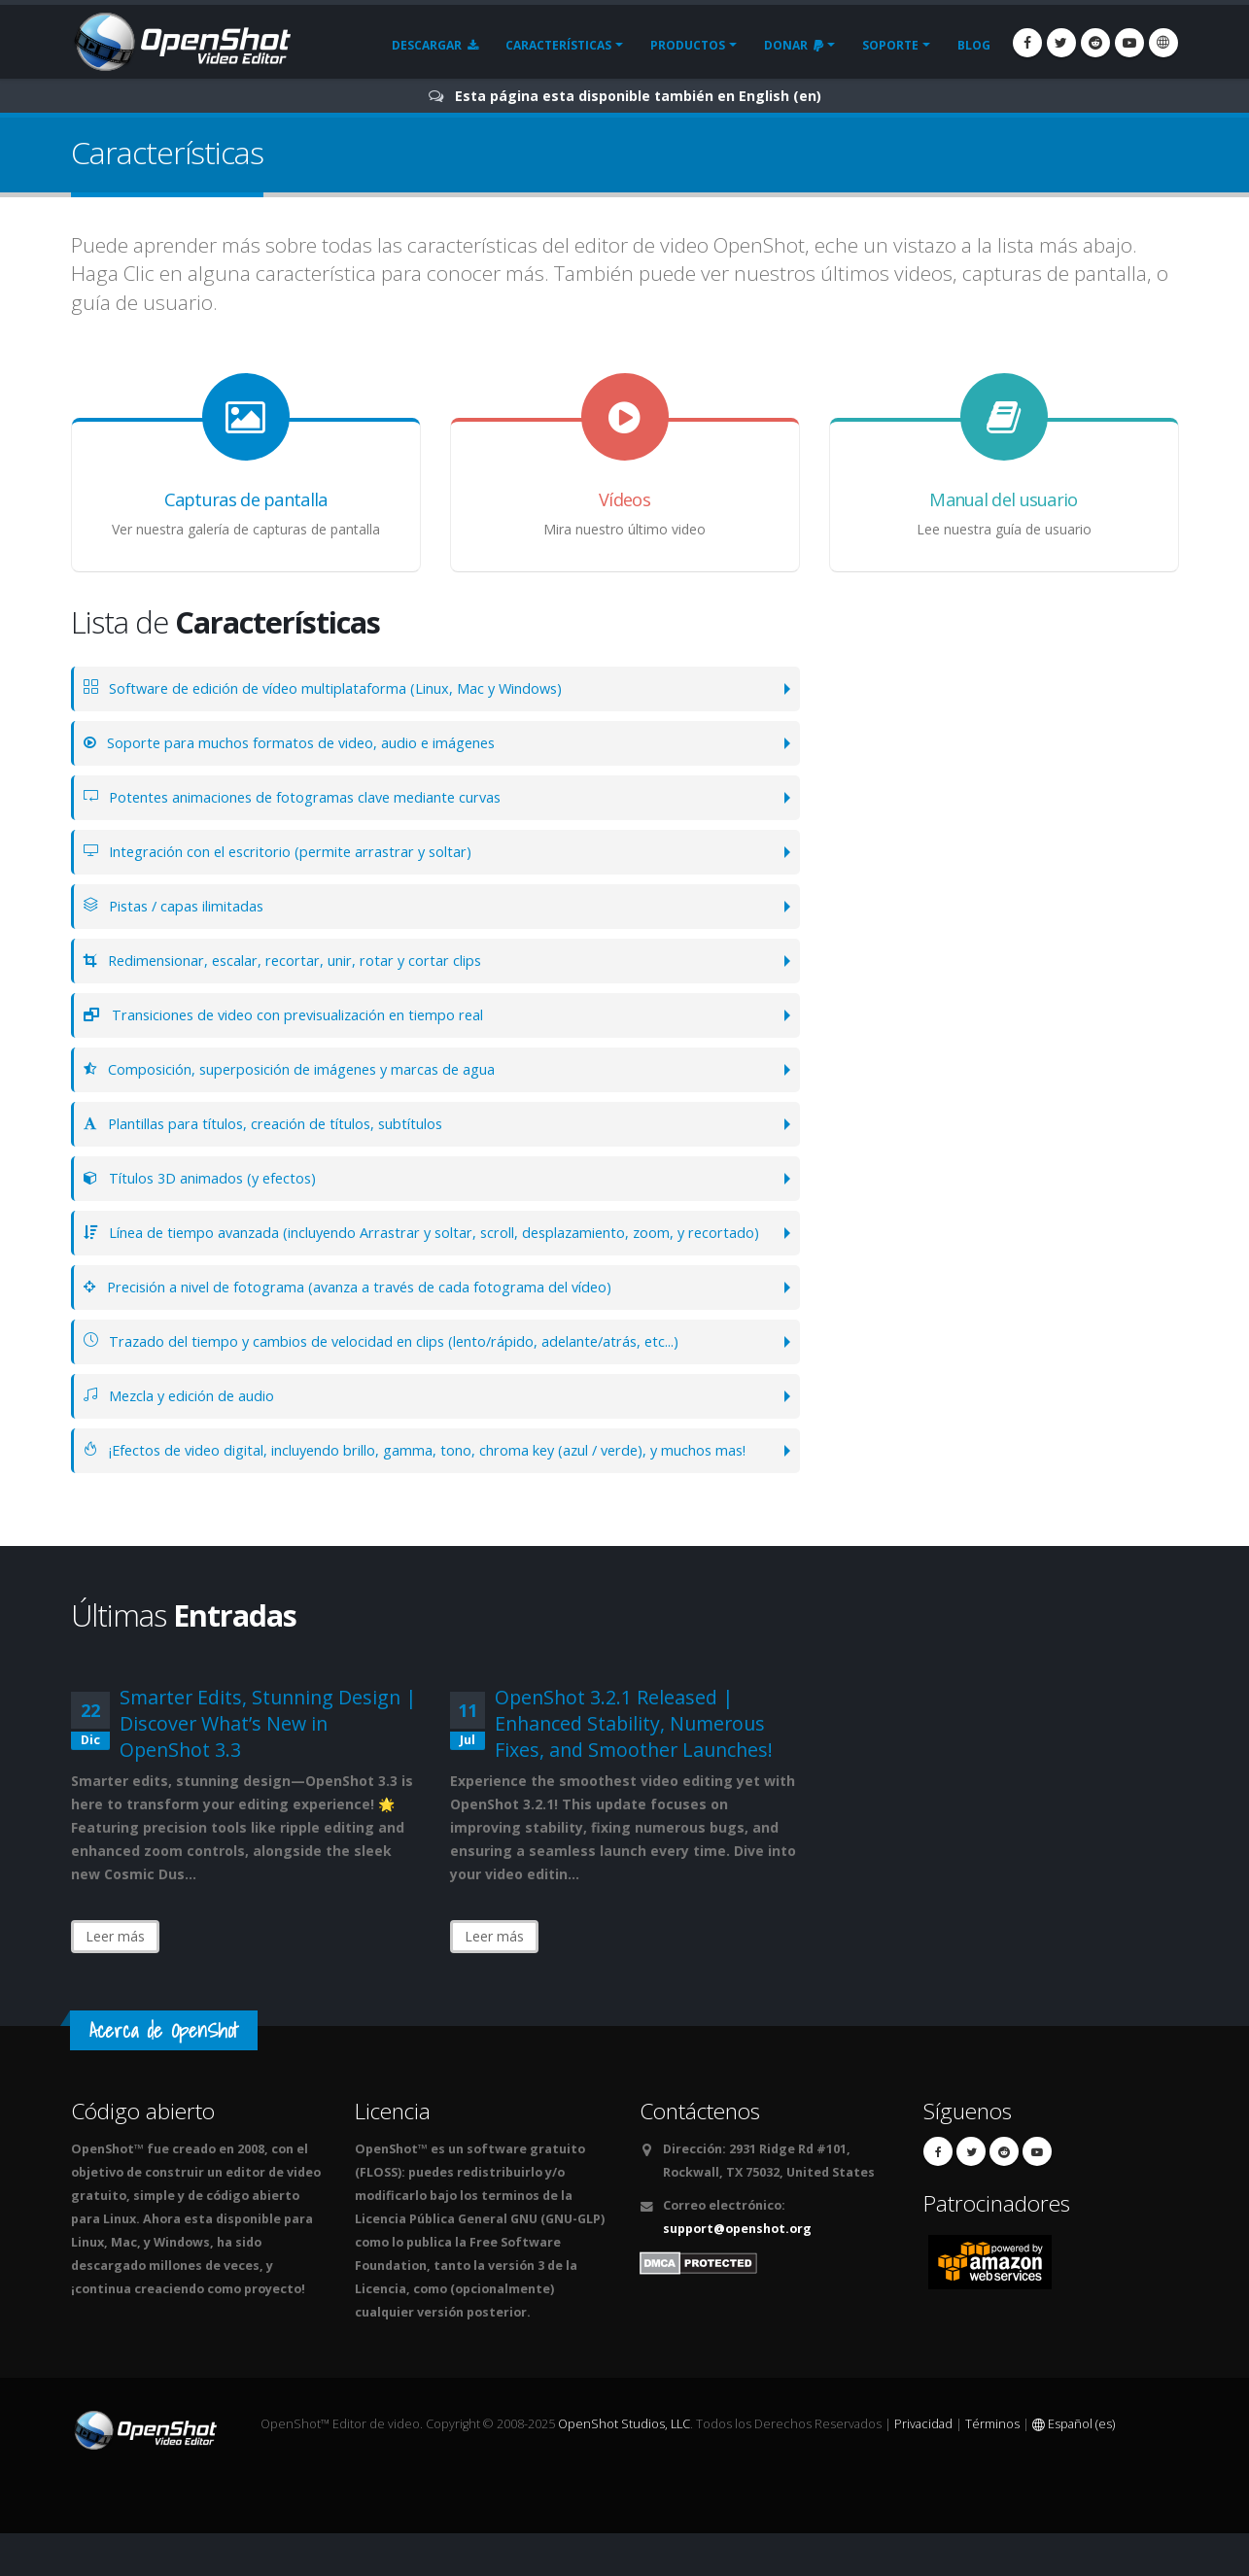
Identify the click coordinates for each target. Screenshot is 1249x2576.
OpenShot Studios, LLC (624, 2466)
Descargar (435, 45)
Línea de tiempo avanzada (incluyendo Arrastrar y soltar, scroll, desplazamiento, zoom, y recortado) (408, 1243)
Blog (973, 45)
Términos (992, 2466)
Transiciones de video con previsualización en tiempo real (303, 1015)
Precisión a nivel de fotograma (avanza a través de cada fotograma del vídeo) (365, 1308)
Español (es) (1073, 2466)
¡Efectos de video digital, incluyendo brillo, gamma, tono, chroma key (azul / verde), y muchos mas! (423, 1482)
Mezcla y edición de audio (186, 1417)
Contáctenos (700, 2154)
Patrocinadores (996, 2246)
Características (558, 45)
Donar (793, 45)
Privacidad (923, 2466)
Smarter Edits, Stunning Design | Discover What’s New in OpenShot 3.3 (268, 1766)
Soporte (890, 45)
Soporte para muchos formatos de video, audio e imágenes (304, 743)
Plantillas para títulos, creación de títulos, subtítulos (278, 1124)
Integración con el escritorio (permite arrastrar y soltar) (294, 851)
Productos (687, 45)
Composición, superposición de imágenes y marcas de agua (306, 1069)
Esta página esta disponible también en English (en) (638, 95)
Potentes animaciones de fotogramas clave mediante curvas (309, 797)
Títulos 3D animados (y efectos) (207, 1178)
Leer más (115, 1979)
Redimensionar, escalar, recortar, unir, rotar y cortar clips (299, 960)
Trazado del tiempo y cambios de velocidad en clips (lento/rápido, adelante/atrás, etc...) (402, 1363)
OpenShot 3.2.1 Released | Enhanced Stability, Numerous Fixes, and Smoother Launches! (634, 1766)
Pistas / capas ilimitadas (180, 906)
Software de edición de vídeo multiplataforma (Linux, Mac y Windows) (341, 688)
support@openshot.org (737, 2271)
